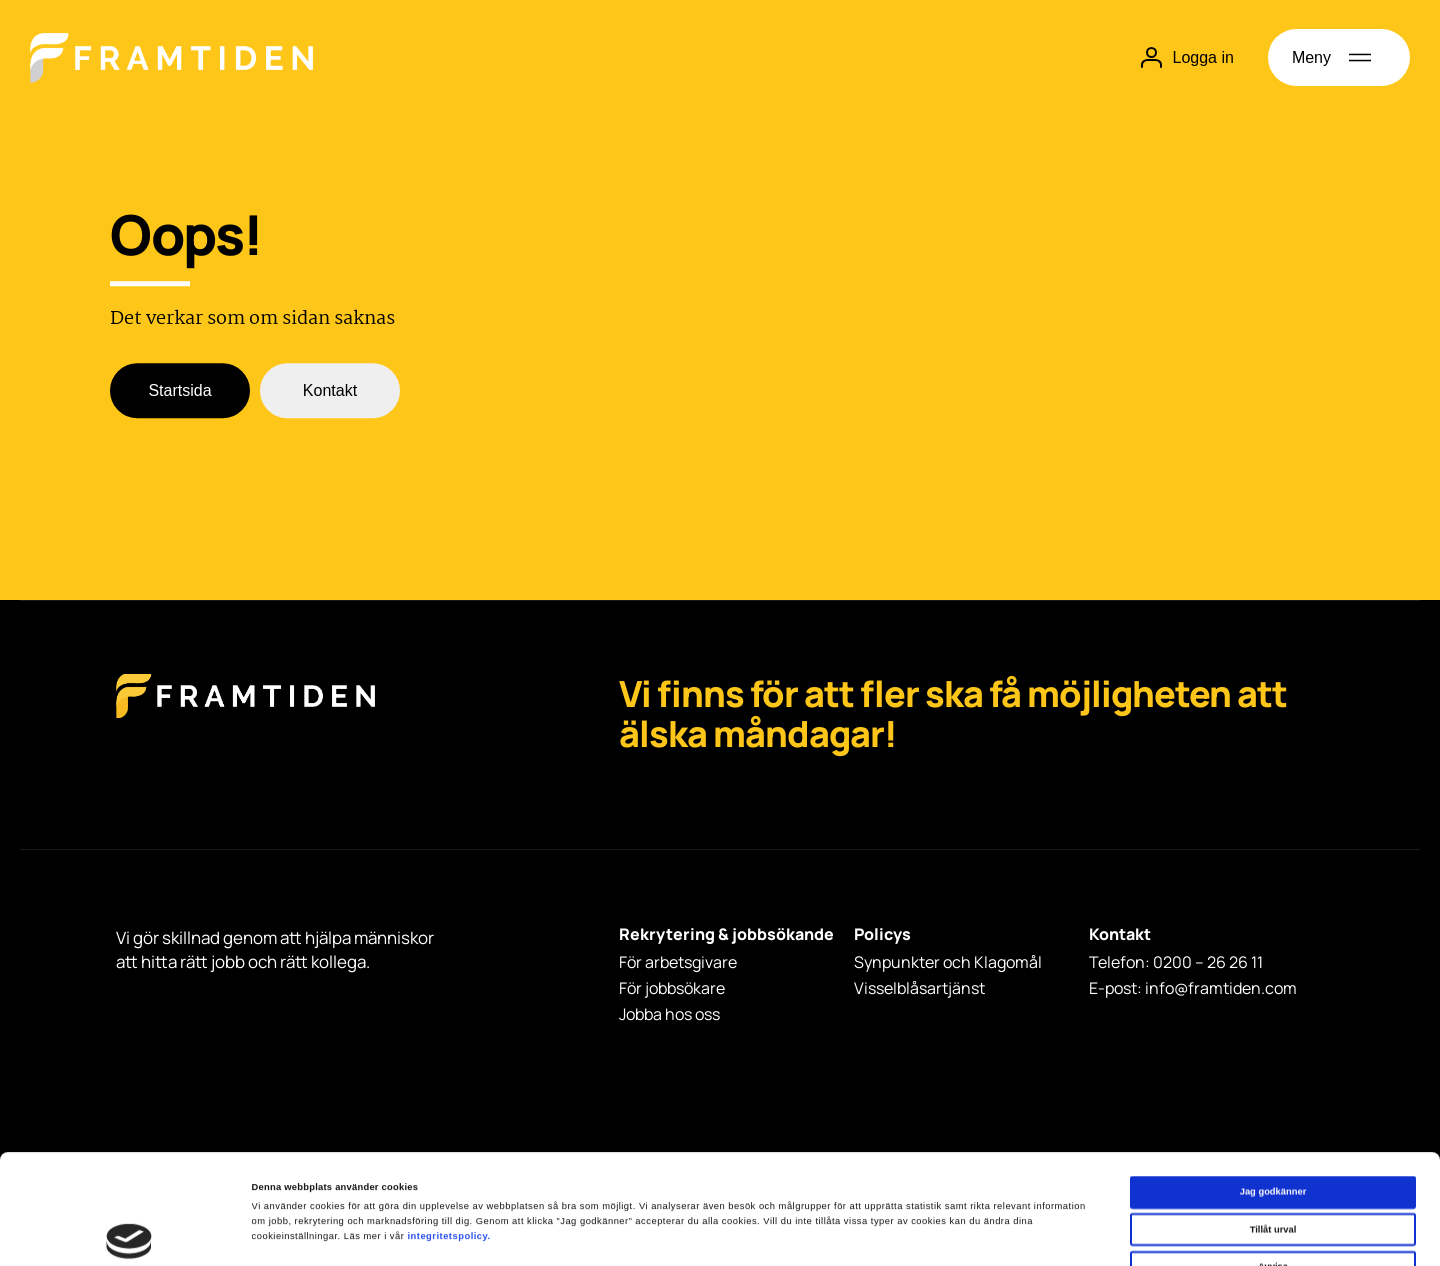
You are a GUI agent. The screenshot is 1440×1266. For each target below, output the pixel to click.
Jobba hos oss (669, 1014)
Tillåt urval (1273, 1127)
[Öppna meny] (1339, 57)
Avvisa (1273, 1164)
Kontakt (330, 391)
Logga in (1187, 57)
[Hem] (171, 58)
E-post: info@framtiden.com (1193, 988)
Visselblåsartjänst (919, 988)
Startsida (179, 391)
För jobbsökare (672, 988)
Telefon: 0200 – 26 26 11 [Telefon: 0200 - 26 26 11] (1176, 962)
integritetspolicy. (448, 1133)
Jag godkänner (1273, 1089)
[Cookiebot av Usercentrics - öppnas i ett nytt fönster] (129, 1232)
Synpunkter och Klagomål (948, 962)
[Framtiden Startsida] (245, 716)
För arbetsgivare (678, 962)
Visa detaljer (854, 1233)
